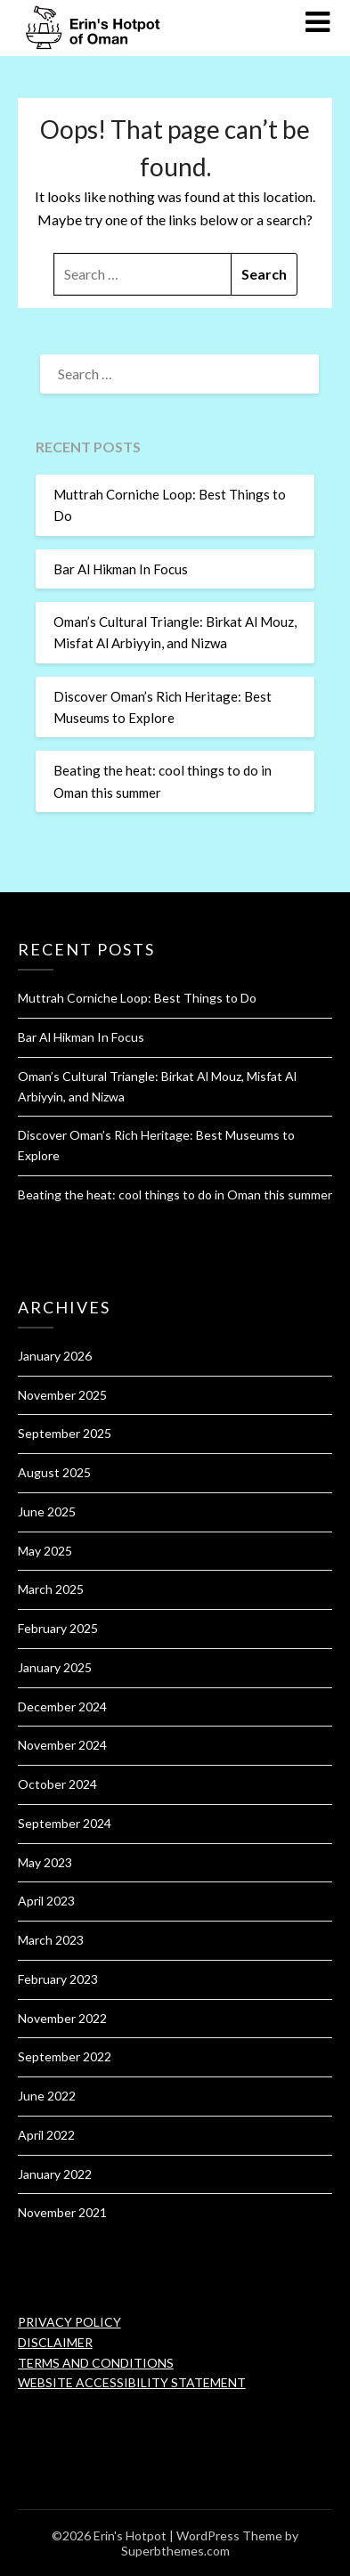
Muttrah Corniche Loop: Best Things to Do (137, 997)
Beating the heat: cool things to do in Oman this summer (175, 1194)
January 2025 (55, 1667)
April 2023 (46, 1900)
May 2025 (45, 1550)
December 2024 (62, 1706)
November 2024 (62, 1744)
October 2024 (57, 1784)
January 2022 (55, 2174)
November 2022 (62, 2018)
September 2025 (64, 1433)
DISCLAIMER (55, 2342)
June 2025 (47, 1511)
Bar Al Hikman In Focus (120, 569)
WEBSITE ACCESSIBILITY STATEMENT (132, 2382)
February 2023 (58, 1979)
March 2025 (51, 1589)
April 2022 (46, 2134)
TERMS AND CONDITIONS (96, 2362)
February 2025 (58, 1628)
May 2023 (45, 1862)
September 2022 (64, 2056)
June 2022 (47, 2095)
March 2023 (51, 1939)
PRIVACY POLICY (69, 2321)
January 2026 (55, 1355)
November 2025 (62, 1394)
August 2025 (54, 1472)
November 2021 (62, 2212)
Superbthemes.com (175, 2550)
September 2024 (64, 1823)
